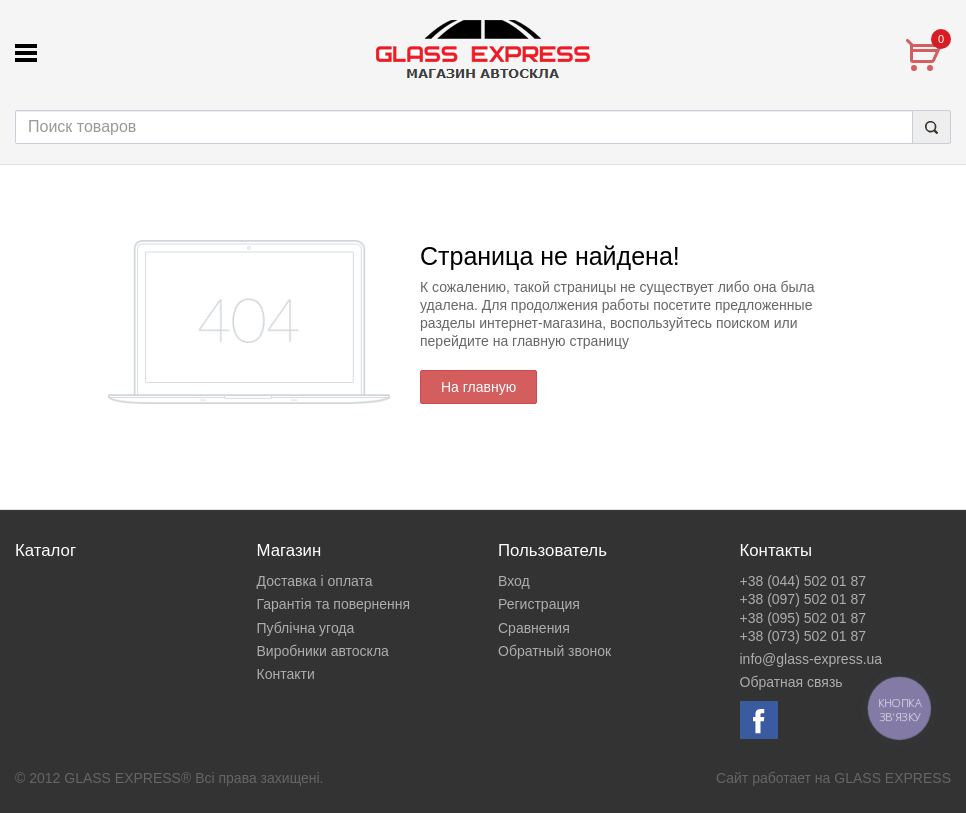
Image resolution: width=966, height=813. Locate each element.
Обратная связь (791, 682)
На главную (478, 387)
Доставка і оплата (315, 581)
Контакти (286, 674)
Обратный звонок (554, 651)
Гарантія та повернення (334, 604)
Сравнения (534, 628)
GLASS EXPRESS (892, 778)
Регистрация (539, 604)
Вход (514, 581)
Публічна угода (306, 628)
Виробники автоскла (323, 651)
